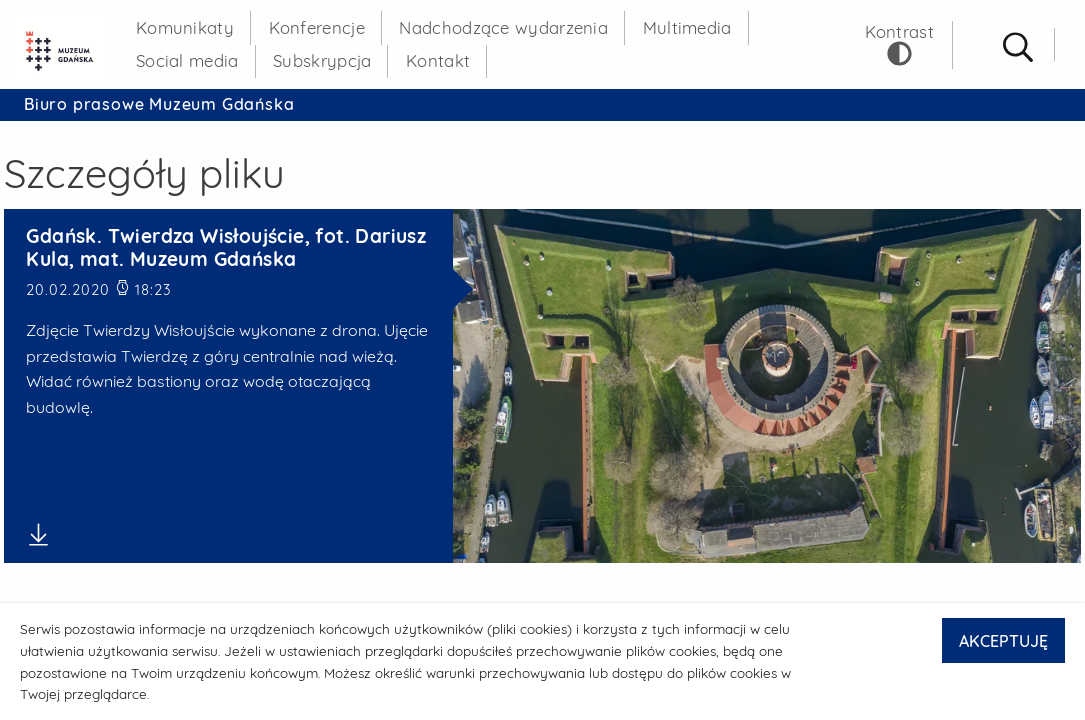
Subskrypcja (322, 60)
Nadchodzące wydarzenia (503, 27)
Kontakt (438, 60)
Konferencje (317, 27)
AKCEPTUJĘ (1003, 641)
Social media (187, 60)
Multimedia (687, 27)
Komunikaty (185, 27)
